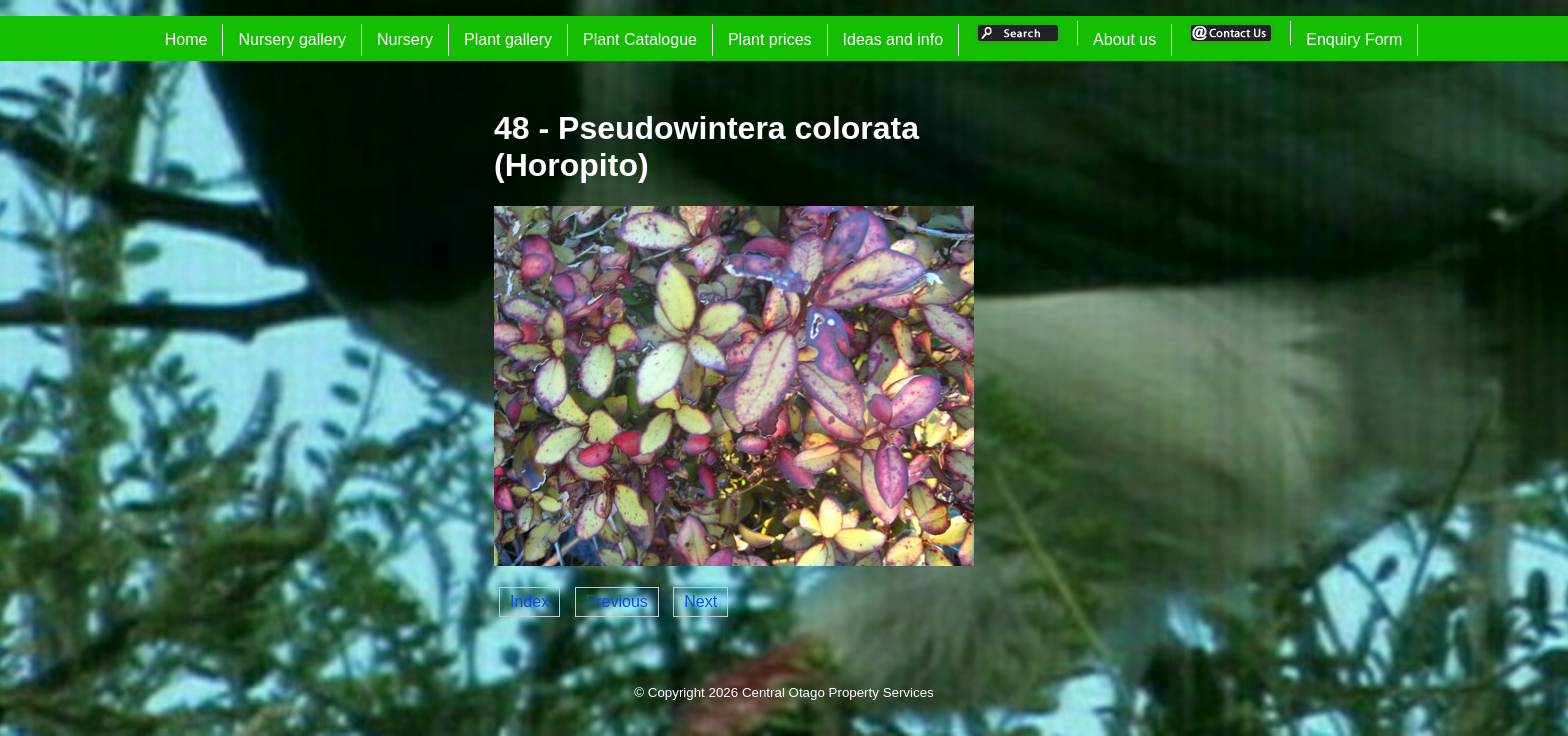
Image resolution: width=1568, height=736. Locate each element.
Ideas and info (893, 39)
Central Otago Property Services (838, 692)
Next (700, 601)
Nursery (405, 39)
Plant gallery (508, 39)
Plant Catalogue (640, 39)
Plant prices (770, 39)
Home (186, 39)
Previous (617, 601)
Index (529, 601)
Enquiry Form (1354, 39)
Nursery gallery (292, 39)
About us (1124, 39)
